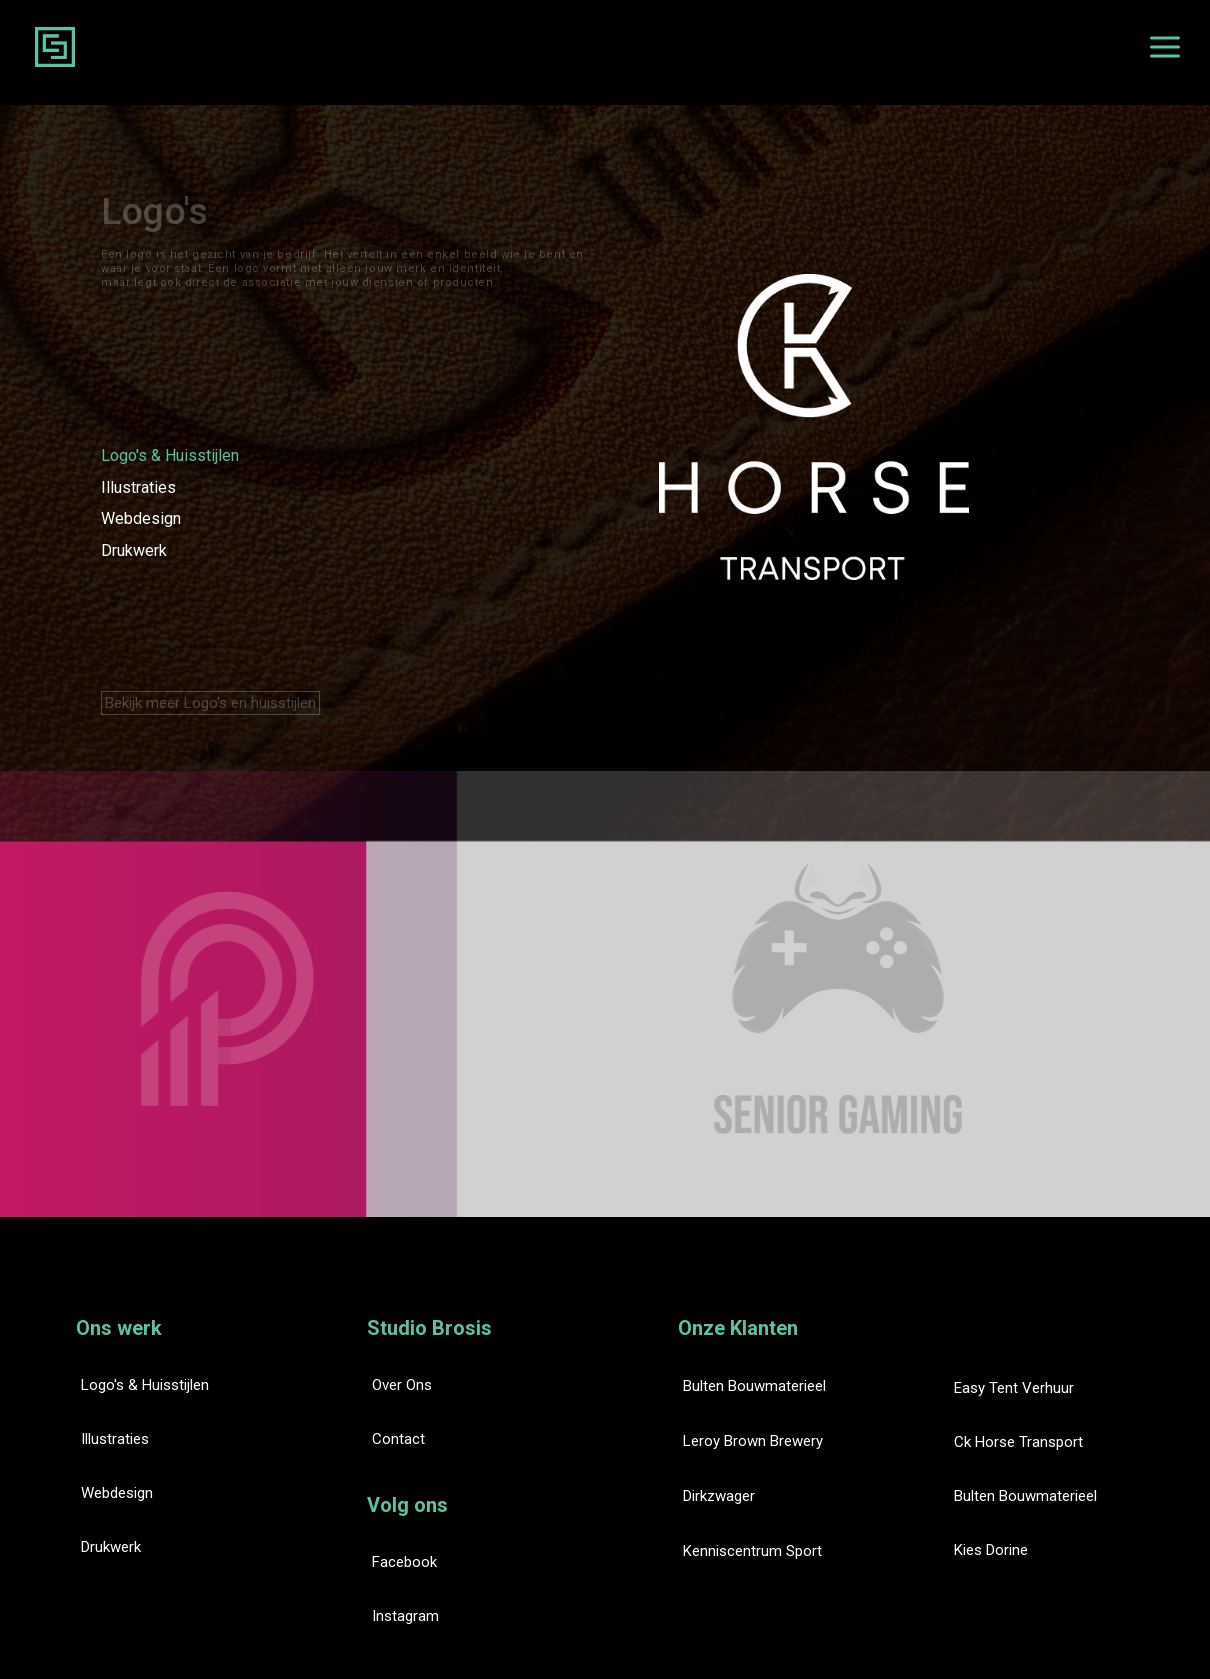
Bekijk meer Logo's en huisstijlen (210, 703)
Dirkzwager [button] (719, 1496)
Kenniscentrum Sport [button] (752, 1551)
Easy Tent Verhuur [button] (1014, 1388)
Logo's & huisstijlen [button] (145, 1385)
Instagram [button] (405, 1616)
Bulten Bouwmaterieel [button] (754, 1386)
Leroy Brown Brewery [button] (753, 1441)
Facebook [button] (404, 1562)
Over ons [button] (402, 1385)
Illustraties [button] (115, 1439)
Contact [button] (398, 1439)
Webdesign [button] (117, 1493)
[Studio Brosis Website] (55, 47)
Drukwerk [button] (111, 1547)
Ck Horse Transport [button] (1018, 1442)
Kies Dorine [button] (991, 1550)
